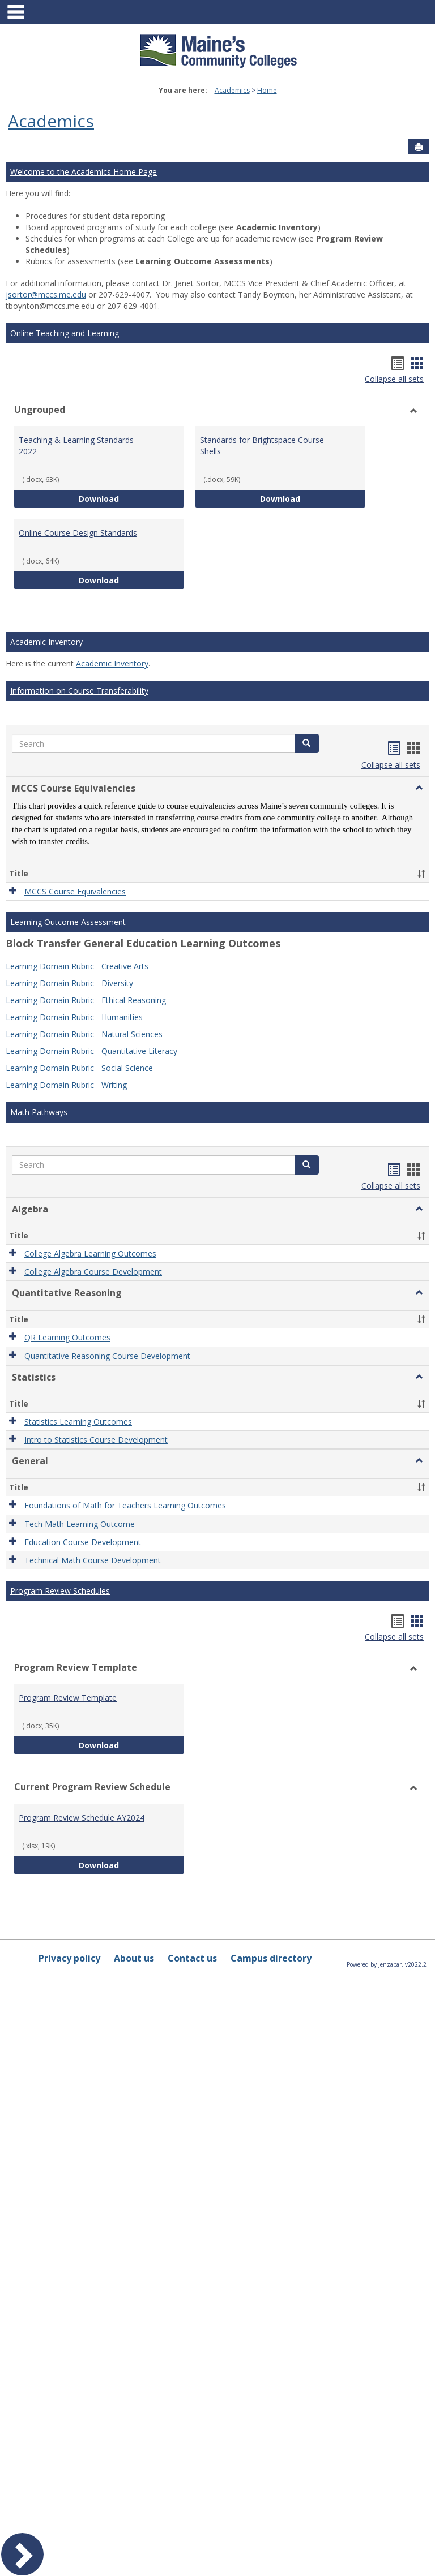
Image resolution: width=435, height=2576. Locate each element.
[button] (307, 743)
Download (131, 498)
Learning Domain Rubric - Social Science (79, 1068)
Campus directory (271, 1958)
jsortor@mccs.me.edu (46, 294)
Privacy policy (69, 1958)
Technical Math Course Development (92, 1560)
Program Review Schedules (60, 1590)
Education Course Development (82, 1542)
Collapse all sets (394, 378)
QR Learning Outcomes (67, 1337)
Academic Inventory (46, 642)
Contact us (192, 1958)
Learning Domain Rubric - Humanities (74, 1017)
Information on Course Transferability (79, 690)
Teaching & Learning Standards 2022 (76, 446)
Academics (232, 90)
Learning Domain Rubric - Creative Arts (77, 966)
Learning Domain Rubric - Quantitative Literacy (91, 1051)
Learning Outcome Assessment (68, 922)
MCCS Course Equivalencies (75, 891)
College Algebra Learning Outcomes (90, 1253)
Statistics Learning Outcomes (78, 1421)
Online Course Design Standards (78, 532)
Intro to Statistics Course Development (96, 1439)
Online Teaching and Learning (64, 333)
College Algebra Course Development (93, 1271)
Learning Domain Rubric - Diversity (69, 983)
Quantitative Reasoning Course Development (107, 1356)
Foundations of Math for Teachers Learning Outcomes (125, 1505)
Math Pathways (38, 1112)
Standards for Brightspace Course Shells (262, 446)
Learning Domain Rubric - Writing (66, 1085)
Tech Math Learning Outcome (79, 1524)
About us (134, 1958)
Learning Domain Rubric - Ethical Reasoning (86, 1000)
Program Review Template (68, 1697)
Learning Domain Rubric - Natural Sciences (84, 1034)
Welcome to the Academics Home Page (83, 171)
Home (267, 90)
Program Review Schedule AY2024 (81, 1817)
